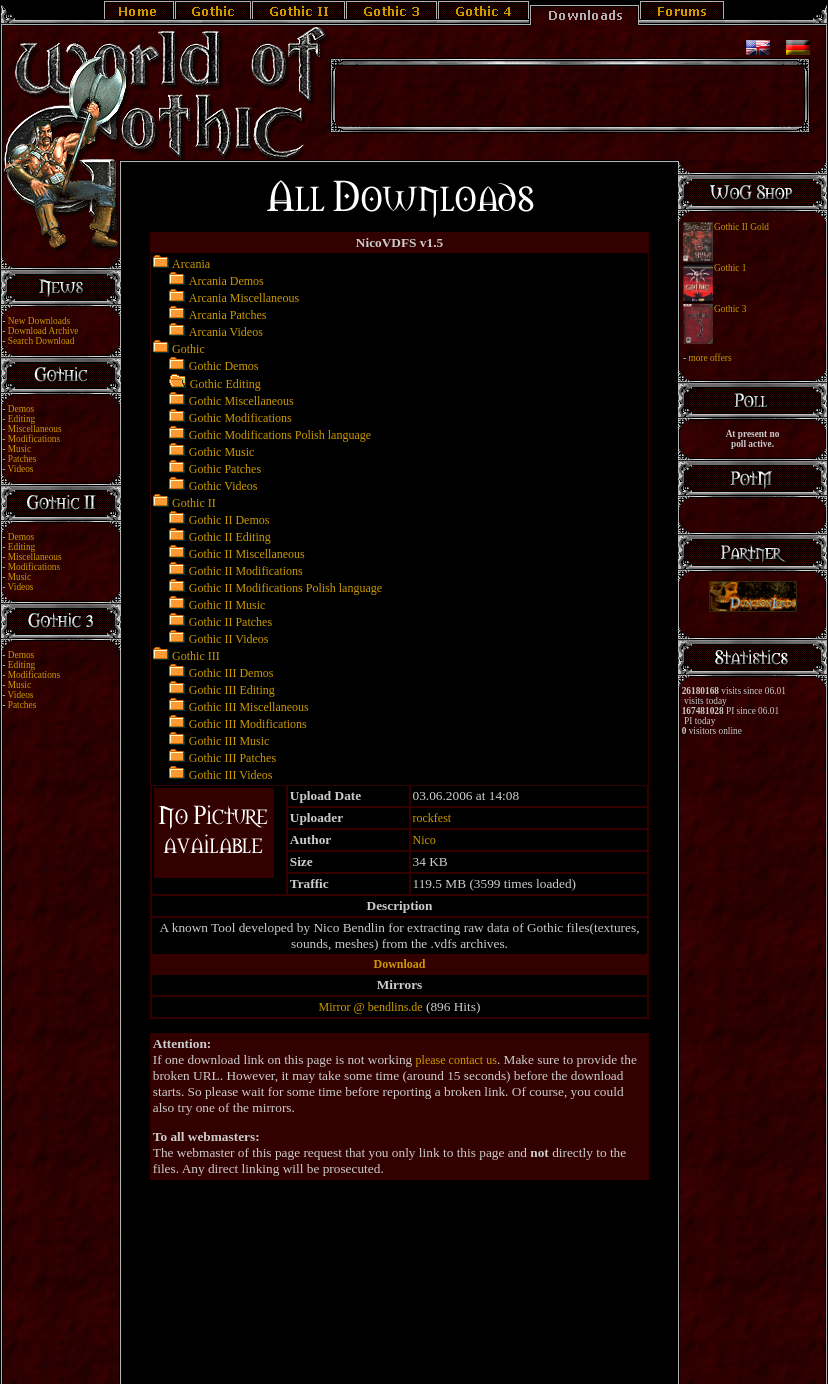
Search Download (41, 341)
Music (19, 449)
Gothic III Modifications (248, 724)
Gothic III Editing (232, 690)
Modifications (34, 439)
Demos (21, 409)
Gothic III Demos (231, 673)
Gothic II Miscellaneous (247, 554)
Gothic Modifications (240, 418)
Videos (21, 469)
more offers (709, 358)
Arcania (191, 264)
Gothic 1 (730, 268)
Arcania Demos (226, 281)
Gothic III (196, 656)
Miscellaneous (35, 429)
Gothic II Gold (741, 227)
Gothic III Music (229, 741)
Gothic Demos (224, 366)
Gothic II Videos (229, 639)
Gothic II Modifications (246, 571)
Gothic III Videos (231, 775)
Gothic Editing (225, 384)
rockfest (432, 818)
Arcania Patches (228, 315)
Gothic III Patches (232, 758)
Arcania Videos (226, 332)
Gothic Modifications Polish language (280, 435)
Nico (424, 840)
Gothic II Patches (230, 622)
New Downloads (39, 321)
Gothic (188, 349)
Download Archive (43, 331)
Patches (22, 459)
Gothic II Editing (230, 537)
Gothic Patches (225, 469)
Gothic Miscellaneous (241, 401)
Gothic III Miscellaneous (249, 707)
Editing (21, 419)
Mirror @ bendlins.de (371, 1007)
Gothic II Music (227, 605)
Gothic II (194, 503)
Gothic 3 (730, 309)
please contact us (456, 1060)
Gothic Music (222, 452)
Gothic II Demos (229, 520)
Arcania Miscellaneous (244, 298)
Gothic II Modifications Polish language (285, 588)
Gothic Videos (223, 486)
